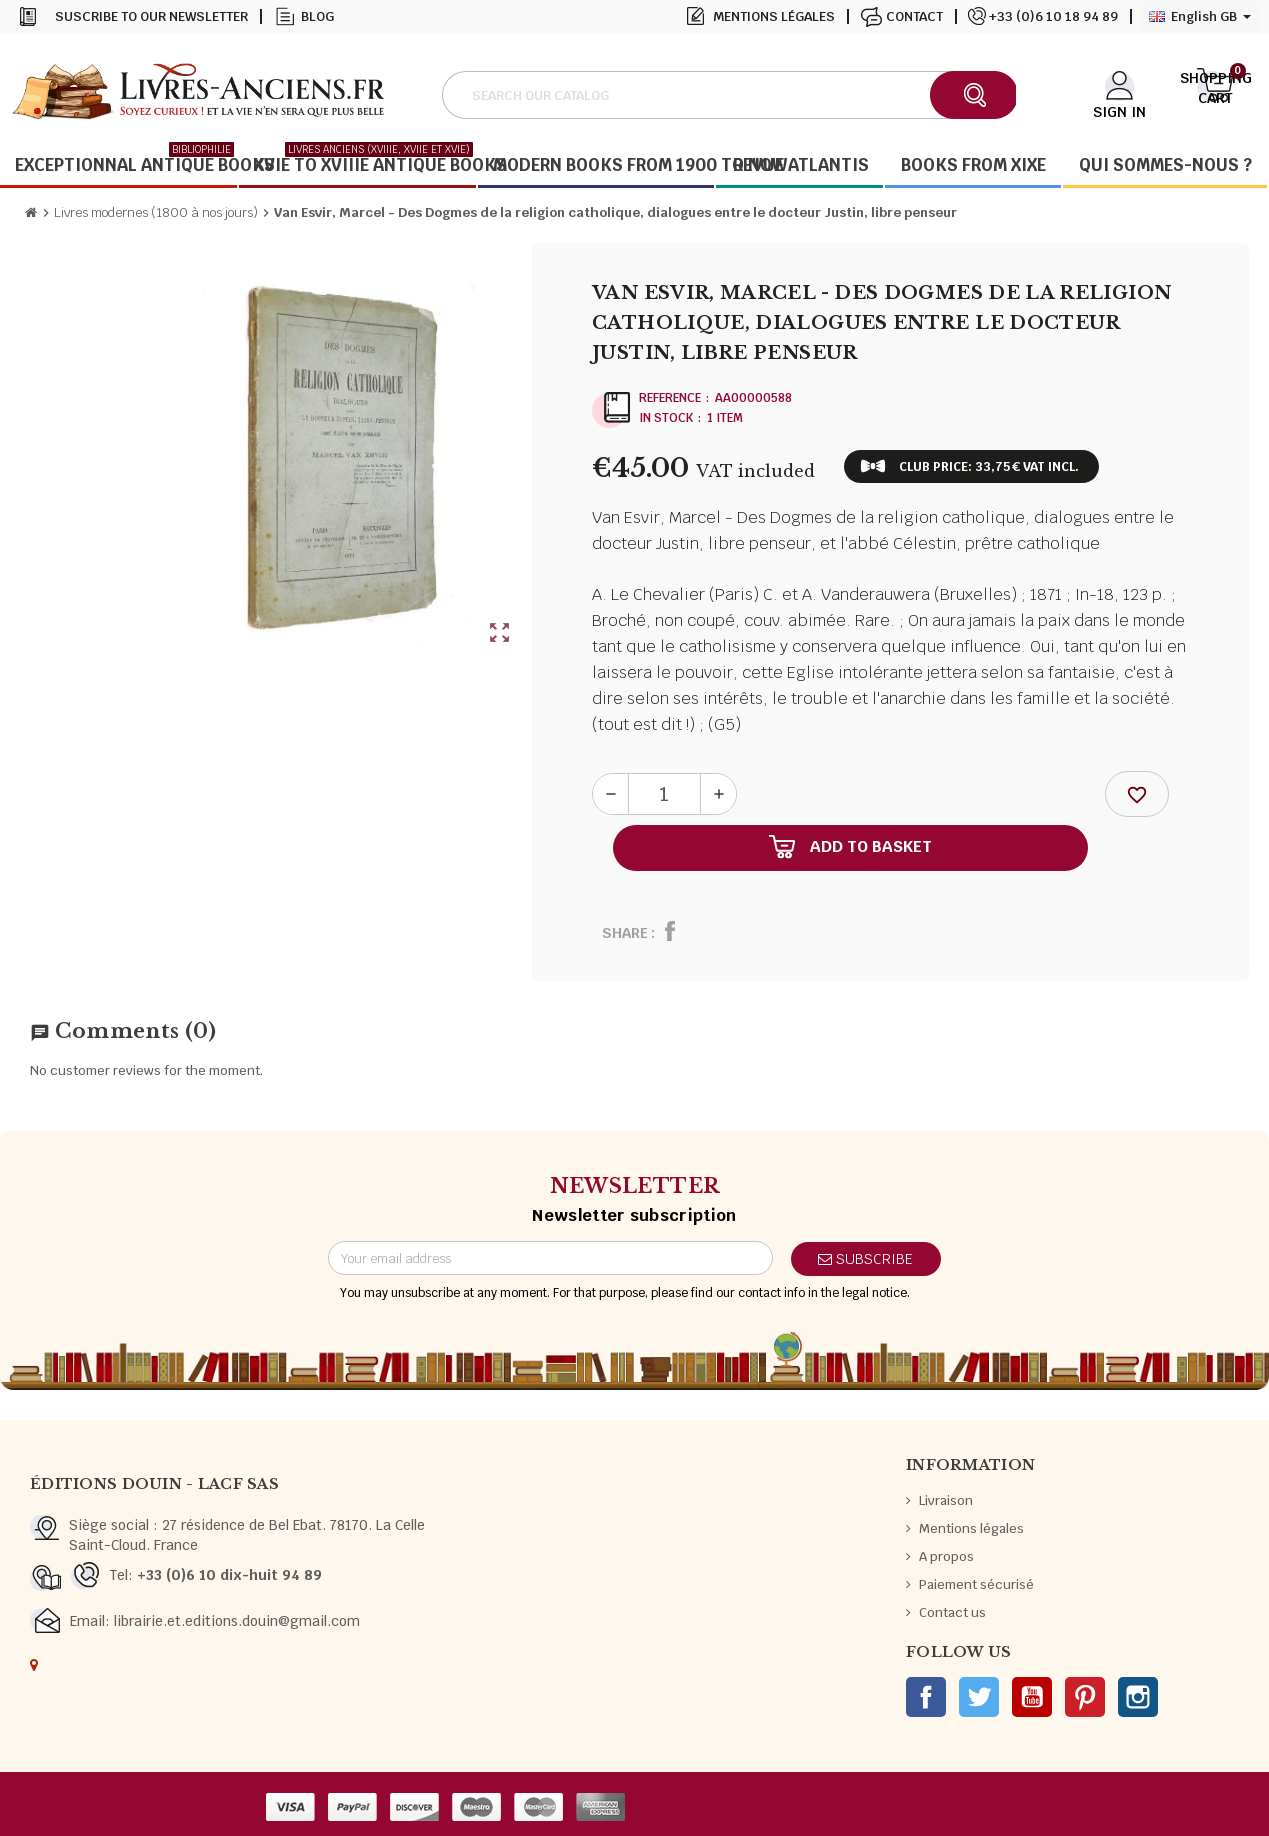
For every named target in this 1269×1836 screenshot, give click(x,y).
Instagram (1138, 1697)
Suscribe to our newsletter (151, 16)
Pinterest (1085, 1697)
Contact (914, 16)
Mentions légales (774, 16)
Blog (317, 16)
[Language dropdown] (1200, 17)
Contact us (952, 1612)
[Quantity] (664, 794)
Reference (670, 398)
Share (625, 933)
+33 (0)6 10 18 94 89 (1053, 16)
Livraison (946, 1500)
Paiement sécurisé (976, 1584)
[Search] (728, 95)
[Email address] (550, 1258)
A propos (946, 1556)
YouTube (1032, 1697)
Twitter (979, 1697)
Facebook (926, 1697)
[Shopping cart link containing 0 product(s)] (1216, 93)
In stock (666, 418)
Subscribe (865, 1259)
